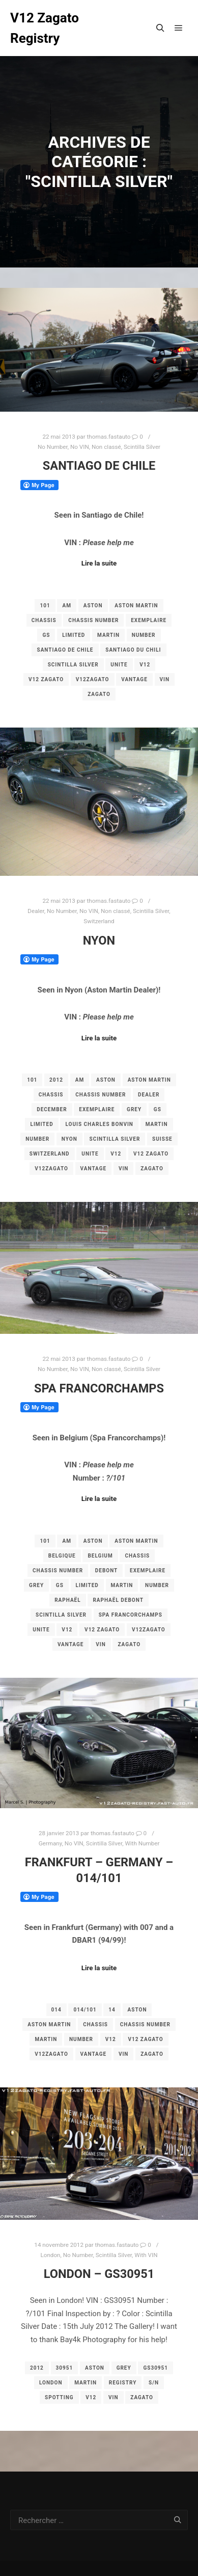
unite (118, 664)
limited (73, 635)
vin (165, 679)
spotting (59, 2397)
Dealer (35, 911)
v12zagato (92, 679)
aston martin (136, 605)
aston (93, 605)
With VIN (145, 2255)
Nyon (99, 940)
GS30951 (155, 2368)
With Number (142, 1843)
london (51, 2382)
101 (45, 605)
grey (134, 1109)
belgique (62, 1556)
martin (108, 635)
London (50, 2255)
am (66, 605)
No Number (53, 446)
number (144, 635)
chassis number (93, 620)
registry (123, 2382)
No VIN (79, 446)
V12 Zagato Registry (44, 28)
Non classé (106, 446)
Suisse (162, 1139)
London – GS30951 (99, 2274)
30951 (64, 2368)
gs (46, 635)
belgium (100, 1556)
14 (111, 2010)
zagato (99, 694)
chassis (44, 620)
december (52, 1109)
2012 (56, 1080)
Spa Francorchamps (99, 1388)
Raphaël (67, 1600)
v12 (144, 664)
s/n (154, 2382)
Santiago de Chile (99, 466)
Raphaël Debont (118, 1600)
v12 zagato (46, 679)
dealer (148, 1094)
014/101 (84, 2010)
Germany (50, 1843)
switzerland (50, 1154)
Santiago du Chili (133, 650)
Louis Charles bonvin (99, 1124)
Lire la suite (99, 563)
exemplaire (148, 620)
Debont (106, 1570)
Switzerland (98, 921)
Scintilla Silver (142, 446)
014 (56, 2010)
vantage (134, 679)
